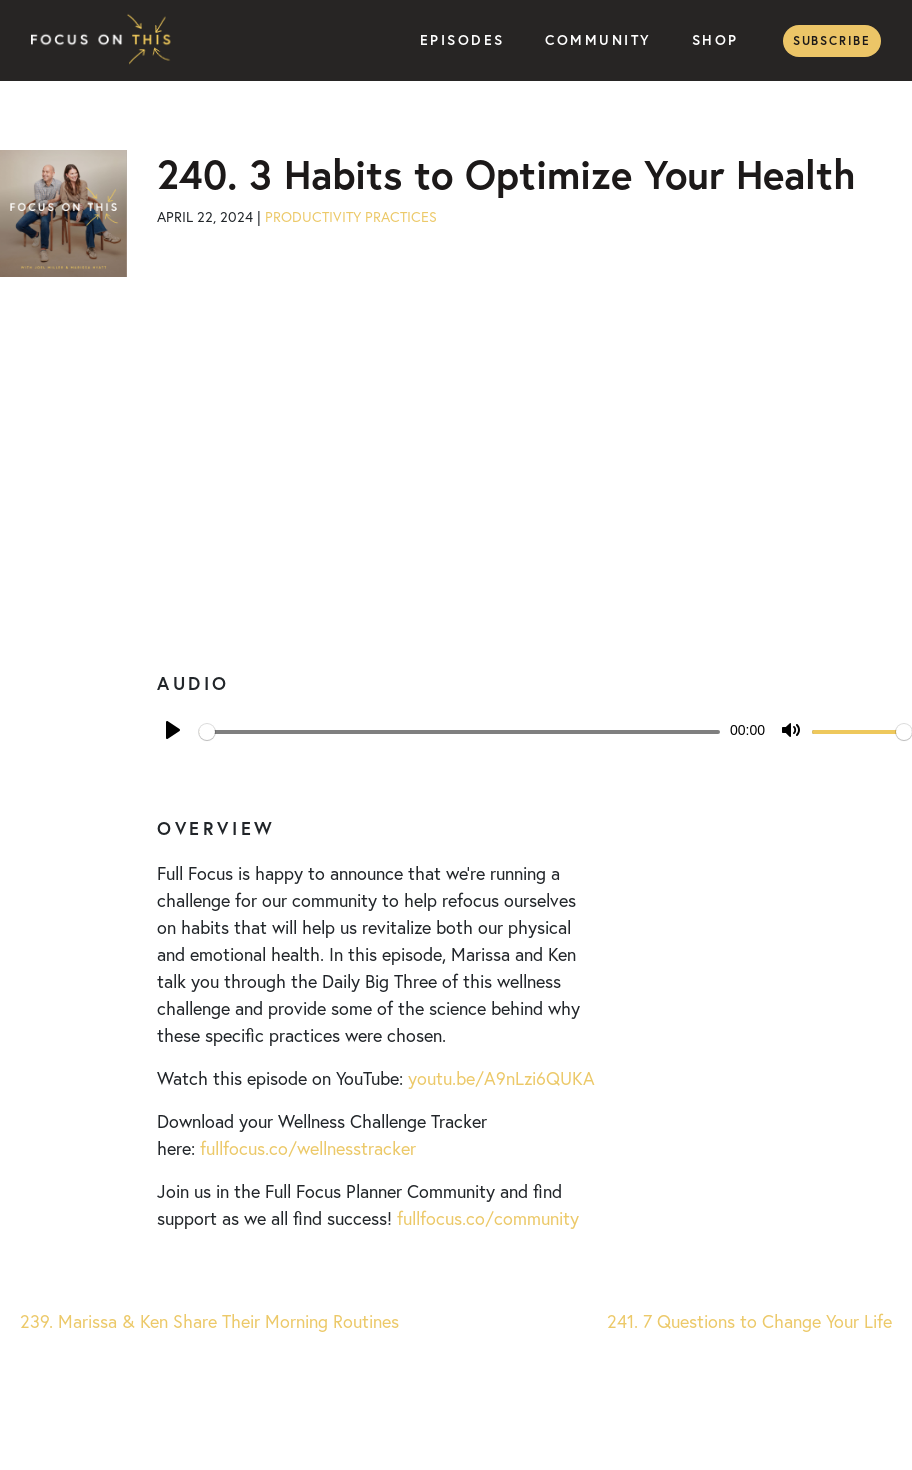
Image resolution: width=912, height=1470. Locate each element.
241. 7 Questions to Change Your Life (752, 1321)
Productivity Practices (351, 216)
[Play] (173, 730)
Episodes (462, 40)
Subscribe (832, 40)
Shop (715, 40)
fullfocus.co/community (488, 1218)
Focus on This (106, 40)
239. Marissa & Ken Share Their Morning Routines (207, 1321)
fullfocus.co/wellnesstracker (308, 1148)
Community (598, 40)
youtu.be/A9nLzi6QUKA (501, 1078)
